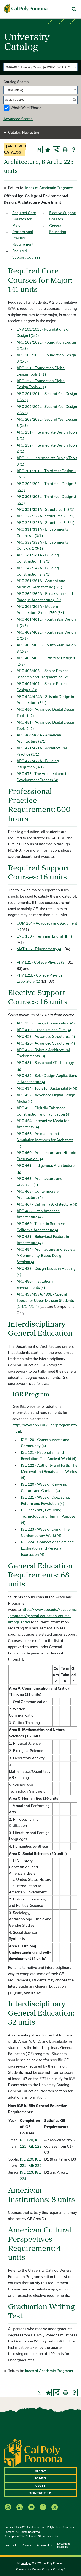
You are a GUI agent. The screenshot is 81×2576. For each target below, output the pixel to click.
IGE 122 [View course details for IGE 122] (34, 2146)
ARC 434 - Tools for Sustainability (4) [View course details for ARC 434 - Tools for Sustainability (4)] (47, 1088)
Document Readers (63, 2545)
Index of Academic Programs (49, 188)
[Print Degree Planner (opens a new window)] (39, 149)
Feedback (10, 2545)
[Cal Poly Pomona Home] (26, 8)
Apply (40, 2470)
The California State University (39, 2536)
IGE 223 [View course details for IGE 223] (26, 2172)
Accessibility (44, 2545)
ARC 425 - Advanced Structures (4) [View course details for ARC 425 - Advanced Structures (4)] (46, 1036)
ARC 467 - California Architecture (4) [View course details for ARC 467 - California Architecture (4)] (47, 1204)
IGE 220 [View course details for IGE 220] (26, 2159)
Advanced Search (18, 119)
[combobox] (40, 67)
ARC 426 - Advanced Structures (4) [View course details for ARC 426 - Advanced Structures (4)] (46, 1043)
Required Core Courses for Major (24, 219)
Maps (40, 2478)
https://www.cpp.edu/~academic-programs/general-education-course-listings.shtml (42, 1615)
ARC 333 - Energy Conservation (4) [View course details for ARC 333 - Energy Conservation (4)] (46, 1023)
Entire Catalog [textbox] (14, 90)
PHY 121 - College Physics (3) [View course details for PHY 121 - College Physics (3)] (41, 962)
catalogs (26, 2563)
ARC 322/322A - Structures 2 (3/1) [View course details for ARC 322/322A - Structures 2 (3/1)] (45, 516)
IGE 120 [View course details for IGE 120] (26, 2140)
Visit (40, 2485)
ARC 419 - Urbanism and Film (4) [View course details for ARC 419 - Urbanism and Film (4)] (44, 1030)
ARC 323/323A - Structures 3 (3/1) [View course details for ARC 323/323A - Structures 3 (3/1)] (45, 523)
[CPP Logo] (33, 2452)
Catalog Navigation (24, 132)
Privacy (26, 2545)
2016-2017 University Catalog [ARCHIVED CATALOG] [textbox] (39, 67)
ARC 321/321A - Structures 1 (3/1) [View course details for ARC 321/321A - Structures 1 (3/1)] (45, 509)
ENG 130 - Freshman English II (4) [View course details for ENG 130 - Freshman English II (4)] (44, 936)
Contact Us (40, 2493)
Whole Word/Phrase (26, 108)
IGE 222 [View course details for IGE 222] (34, 2165)
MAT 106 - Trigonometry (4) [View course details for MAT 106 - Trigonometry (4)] (39, 949)
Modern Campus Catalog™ (48, 2569)
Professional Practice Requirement (22, 238)
